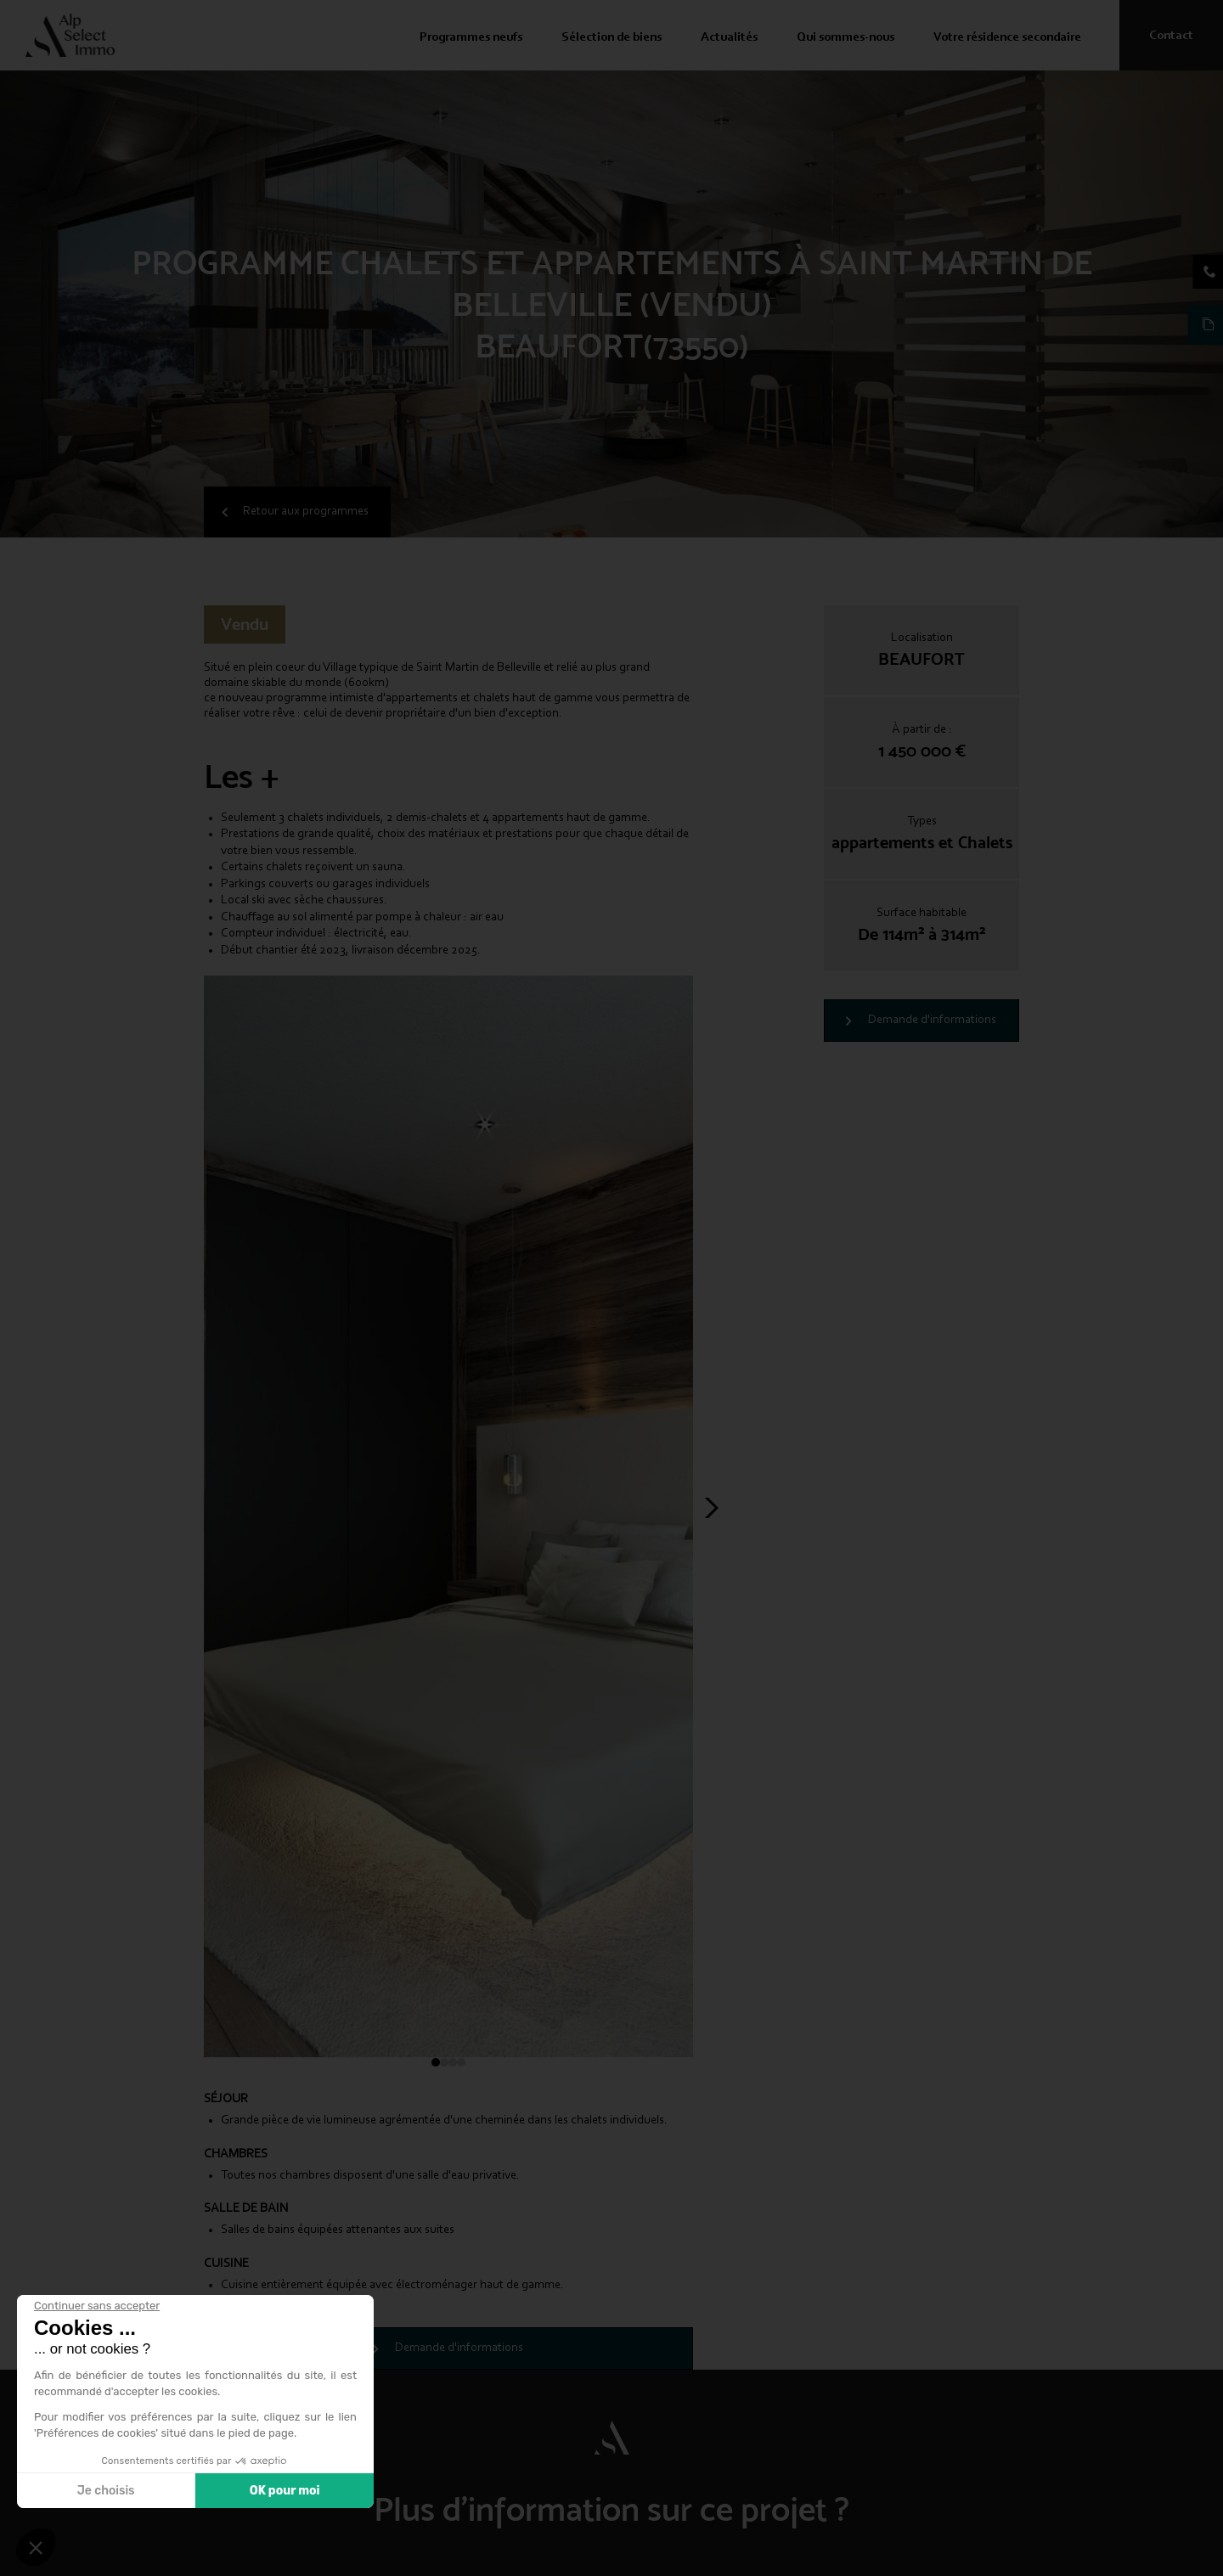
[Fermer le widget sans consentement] (96, 2306)
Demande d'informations (932, 1020)
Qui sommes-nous (845, 37)
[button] (35, 2547)
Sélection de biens (611, 37)
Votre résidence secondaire (1007, 37)
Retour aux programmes (306, 511)
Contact (1171, 36)
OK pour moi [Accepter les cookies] (285, 2490)
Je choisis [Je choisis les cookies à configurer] (106, 2490)
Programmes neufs (471, 37)
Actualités (729, 37)
